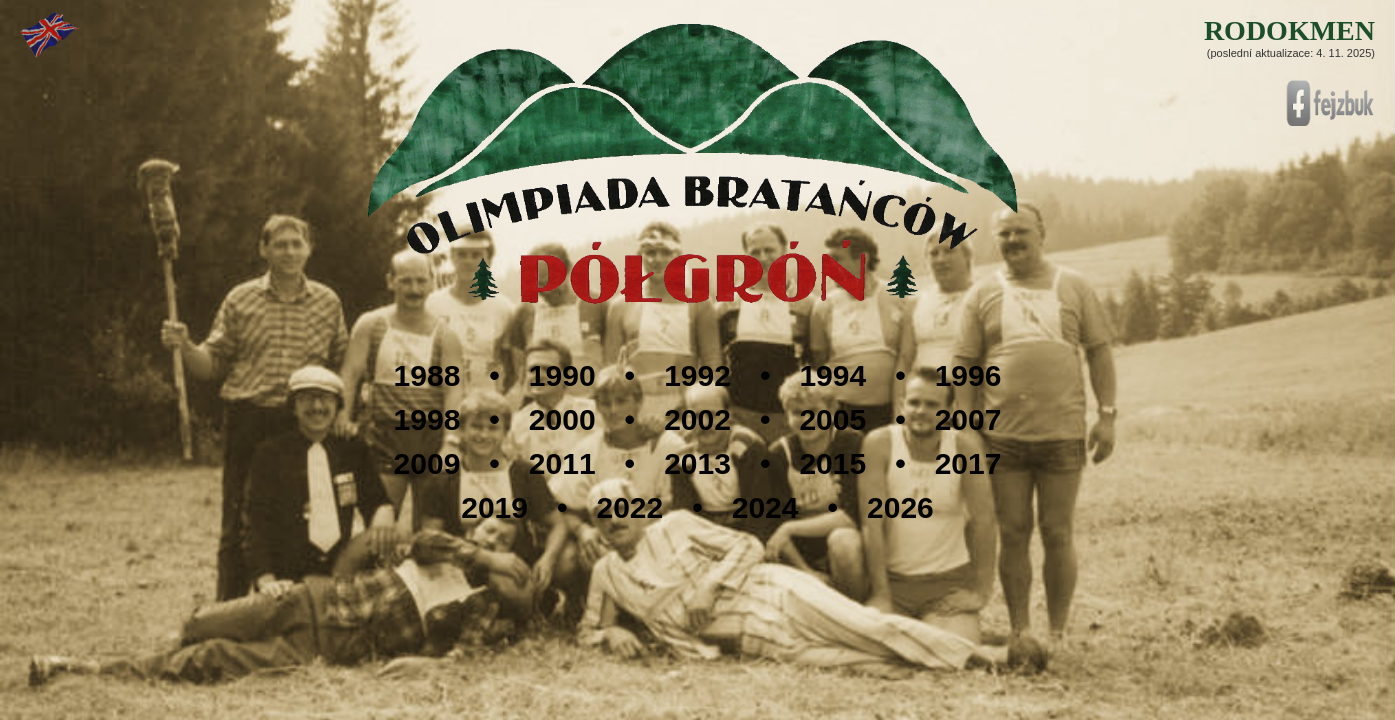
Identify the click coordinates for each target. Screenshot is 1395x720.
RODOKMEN (1289, 30)
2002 (697, 419)
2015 (832, 463)
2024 (765, 507)
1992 (697, 375)
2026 (900, 507)
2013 (697, 463)
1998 (427, 419)
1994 (832, 375)
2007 (968, 419)
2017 (968, 463)
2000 (562, 419)
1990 (562, 375)
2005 (832, 419)
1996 (968, 375)
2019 (494, 507)
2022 (629, 507)
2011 (562, 463)
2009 (427, 463)
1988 (427, 375)
